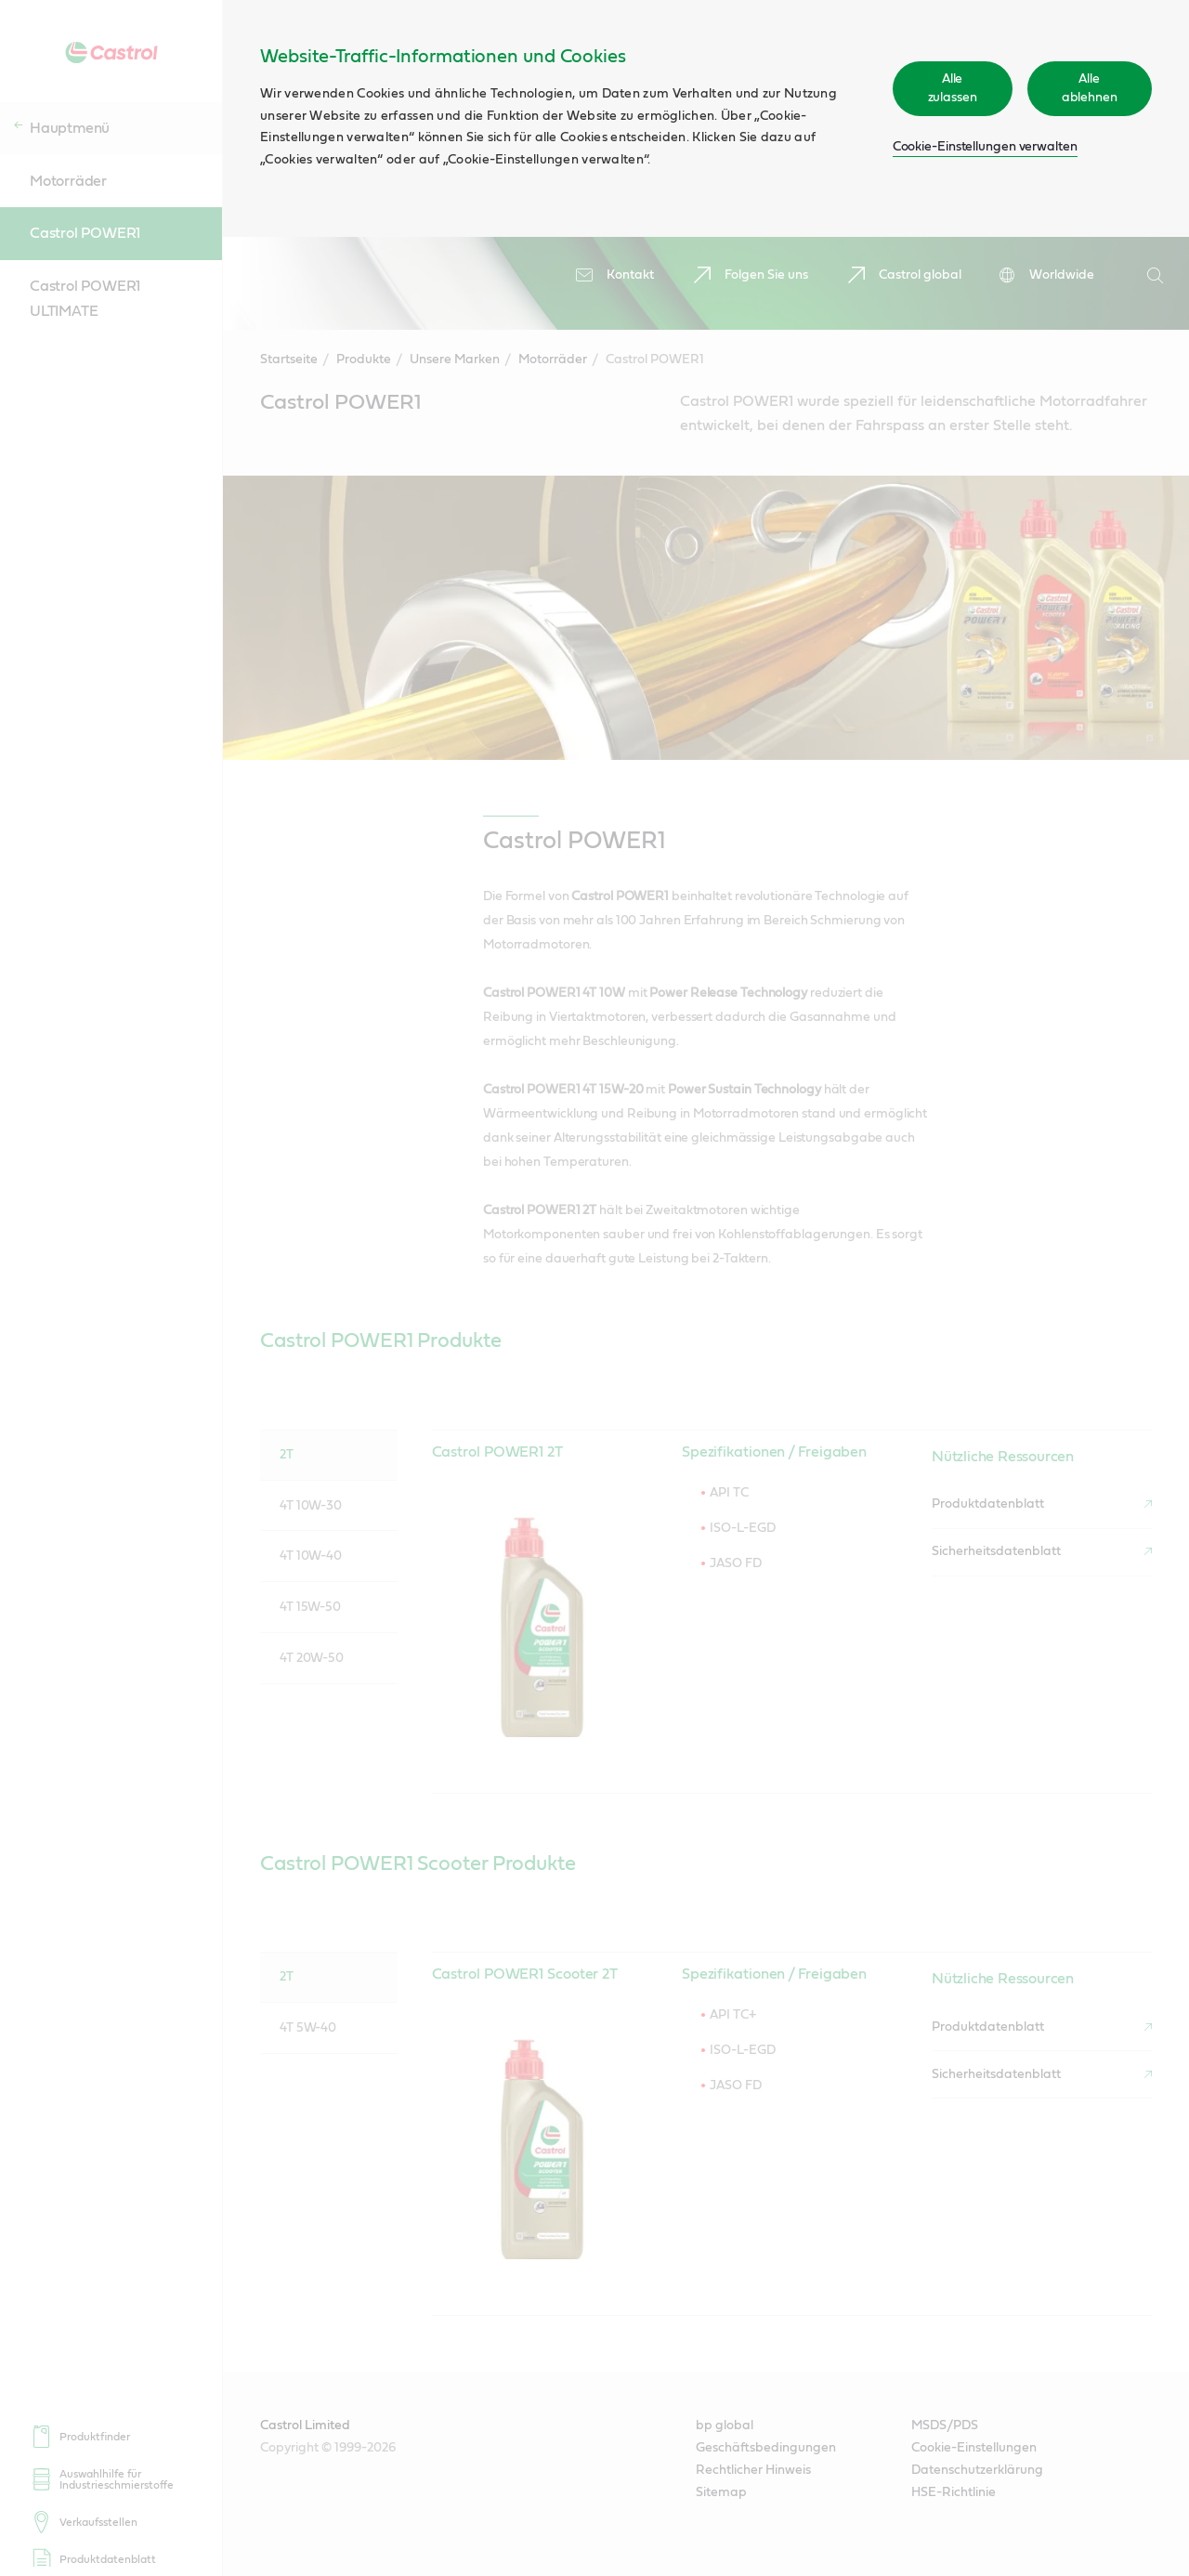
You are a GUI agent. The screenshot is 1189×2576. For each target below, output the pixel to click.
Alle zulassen (952, 88)
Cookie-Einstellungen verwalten (985, 146)
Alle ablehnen (1089, 88)
